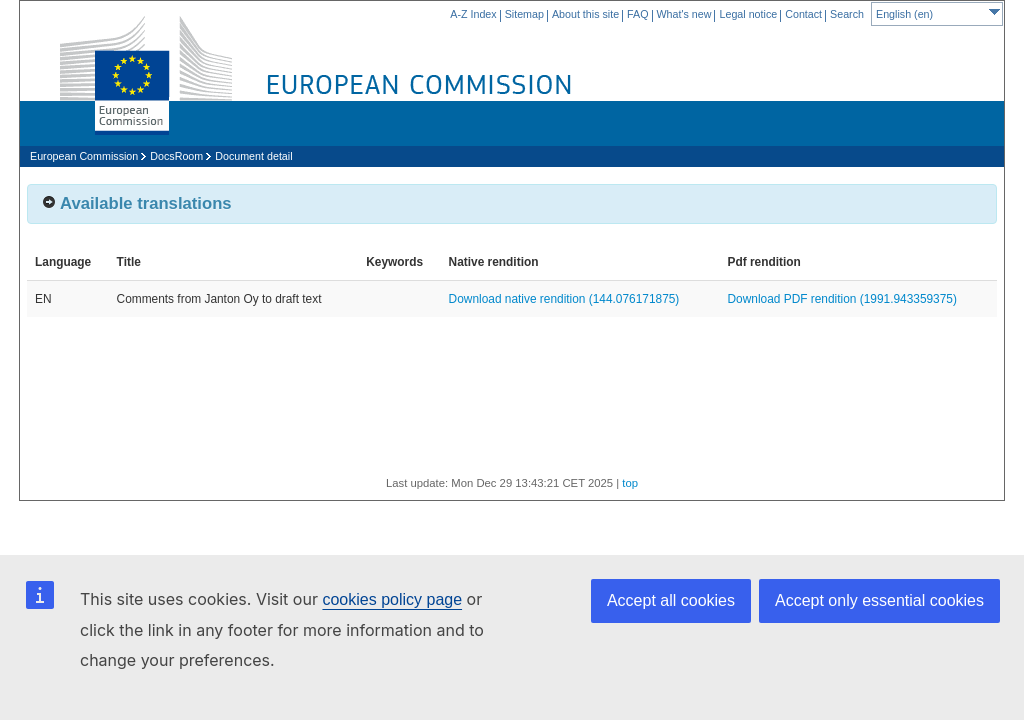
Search (847, 14)
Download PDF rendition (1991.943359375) (842, 299)
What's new (684, 14)
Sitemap (524, 14)
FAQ (637, 14)
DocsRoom (176, 156)
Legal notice (748, 14)
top (630, 483)
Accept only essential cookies (879, 600)
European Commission (84, 156)
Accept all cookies (671, 600)
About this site (585, 14)
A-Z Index (473, 14)
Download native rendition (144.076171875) (564, 299)
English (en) (937, 12)
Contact (803, 14)
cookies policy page (392, 599)
